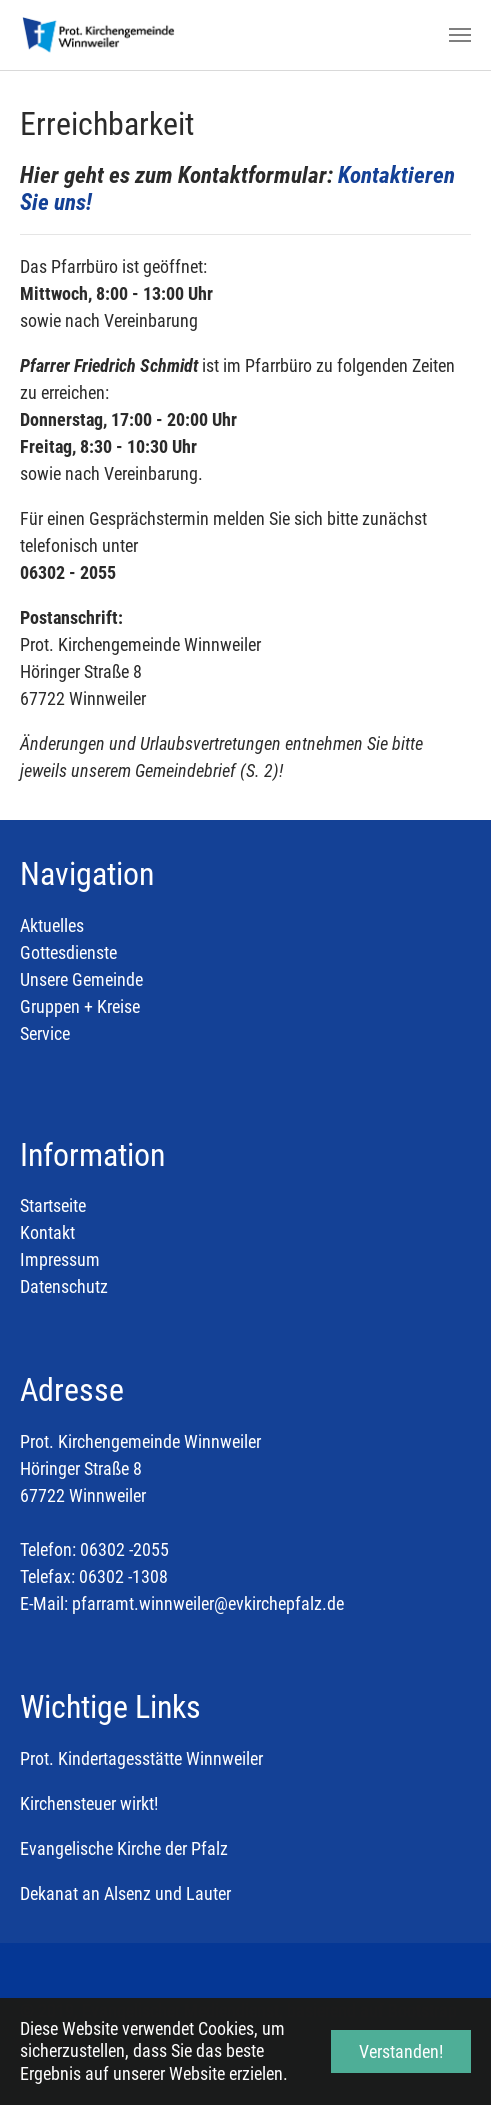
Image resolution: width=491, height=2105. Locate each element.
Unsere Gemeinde (81, 979)
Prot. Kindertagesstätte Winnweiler (141, 1758)
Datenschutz (64, 1286)
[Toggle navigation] (460, 35)
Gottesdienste (68, 952)
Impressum (60, 1259)
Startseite (53, 1205)
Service (45, 1033)
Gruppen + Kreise (80, 1006)
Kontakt (47, 1232)
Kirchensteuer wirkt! (89, 1803)
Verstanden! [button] (401, 2051)
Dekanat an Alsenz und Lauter (125, 1893)
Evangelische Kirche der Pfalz (124, 1848)
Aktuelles (52, 925)
